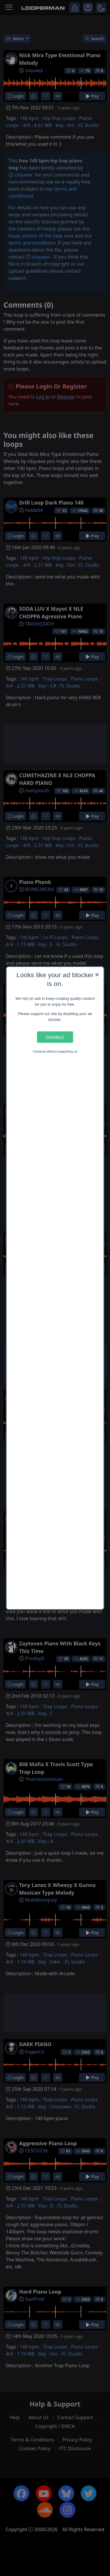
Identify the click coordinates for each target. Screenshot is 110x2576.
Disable (55, 1037)
